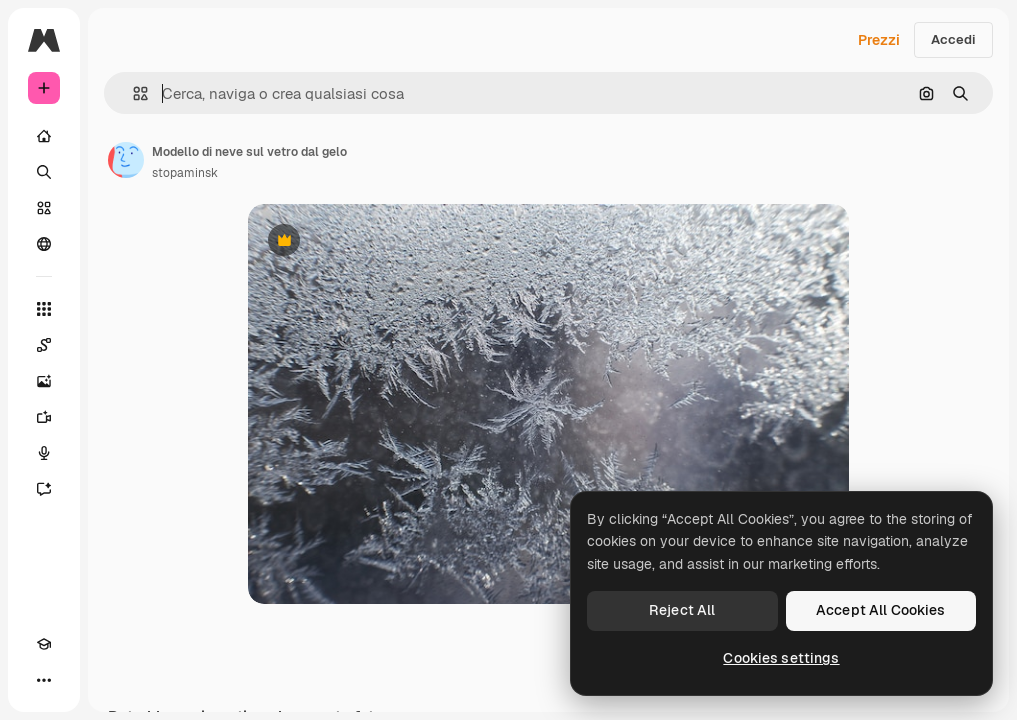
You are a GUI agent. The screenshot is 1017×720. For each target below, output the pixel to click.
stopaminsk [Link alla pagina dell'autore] (185, 173)
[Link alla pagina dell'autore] (126, 160)
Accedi (953, 39)
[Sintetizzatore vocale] (44, 453)
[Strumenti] (44, 309)
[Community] (44, 244)
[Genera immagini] (44, 381)
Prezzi (879, 40)
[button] (132, 93)
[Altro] (44, 680)
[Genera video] (44, 417)
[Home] (44, 136)
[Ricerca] (44, 172)
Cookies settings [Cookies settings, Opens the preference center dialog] (781, 658)
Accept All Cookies (881, 610)
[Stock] (44, 208)
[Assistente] (44, 489)
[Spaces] (44, 345)
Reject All (682, 610)
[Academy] (44, 644)
